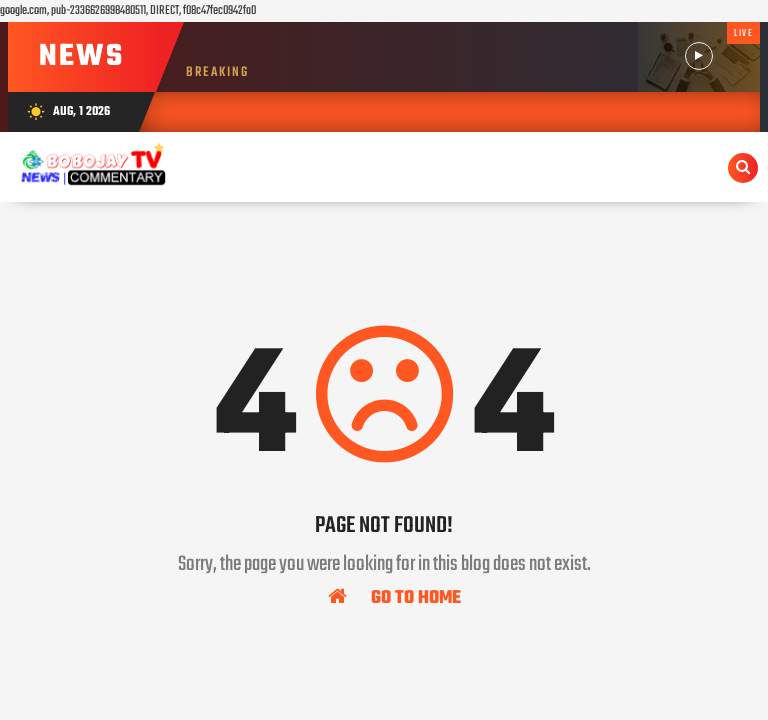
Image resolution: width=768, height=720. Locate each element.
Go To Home (394, 597)
